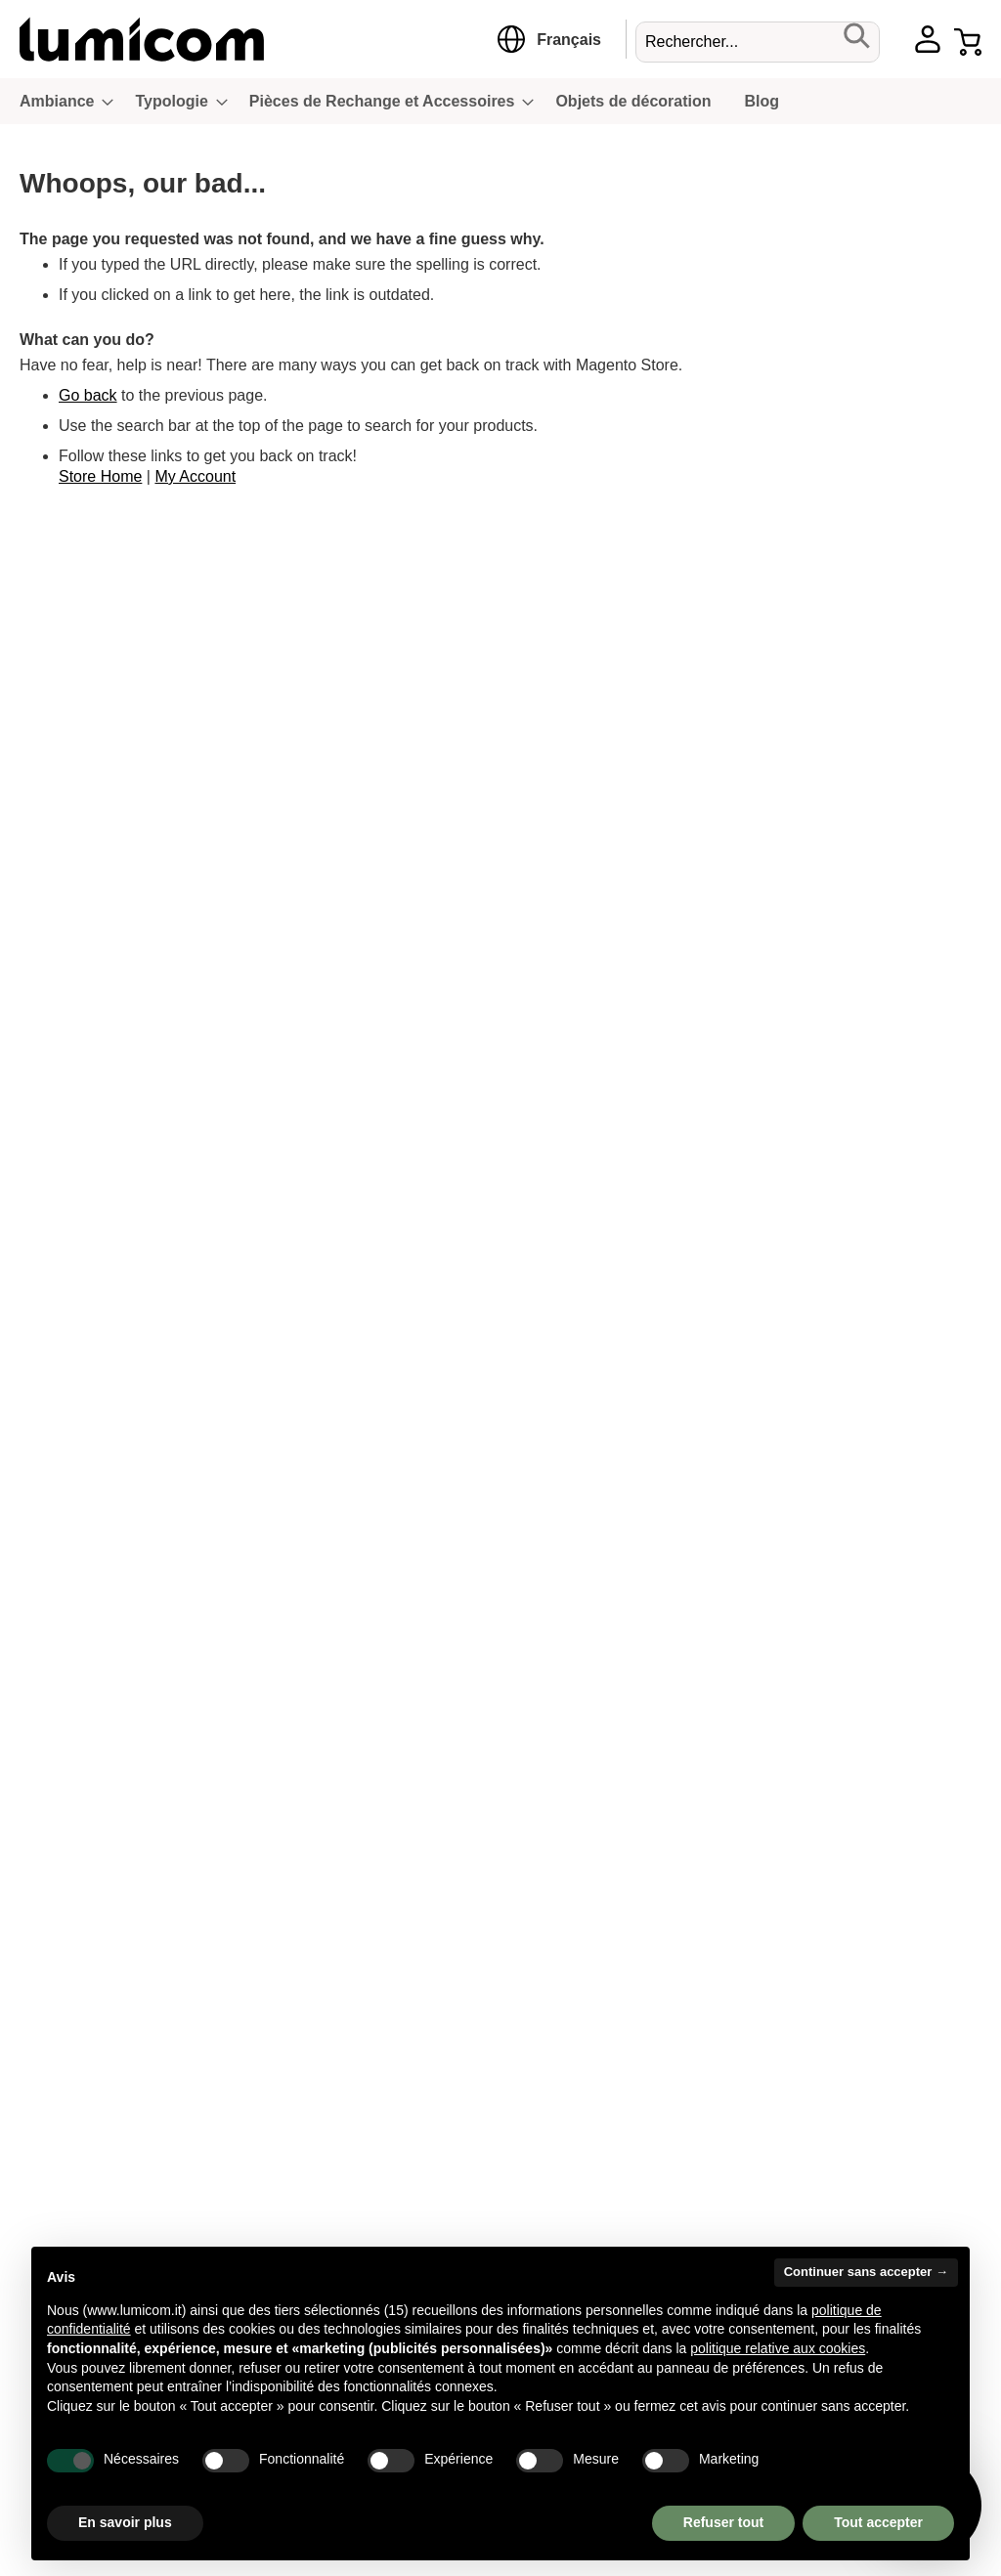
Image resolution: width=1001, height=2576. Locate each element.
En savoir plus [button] (125, 2522)
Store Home (100, 476)
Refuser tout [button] (723, 2522)
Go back (88, 395)
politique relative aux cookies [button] (777, 2348)
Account (927, 39)
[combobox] (757, 42)
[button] (569, 39)
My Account (195, 476)
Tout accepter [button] (878, 2522)
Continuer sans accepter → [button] (866, 2271)
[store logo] (246, 39)
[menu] (500, 101)
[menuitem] (60, 101)
